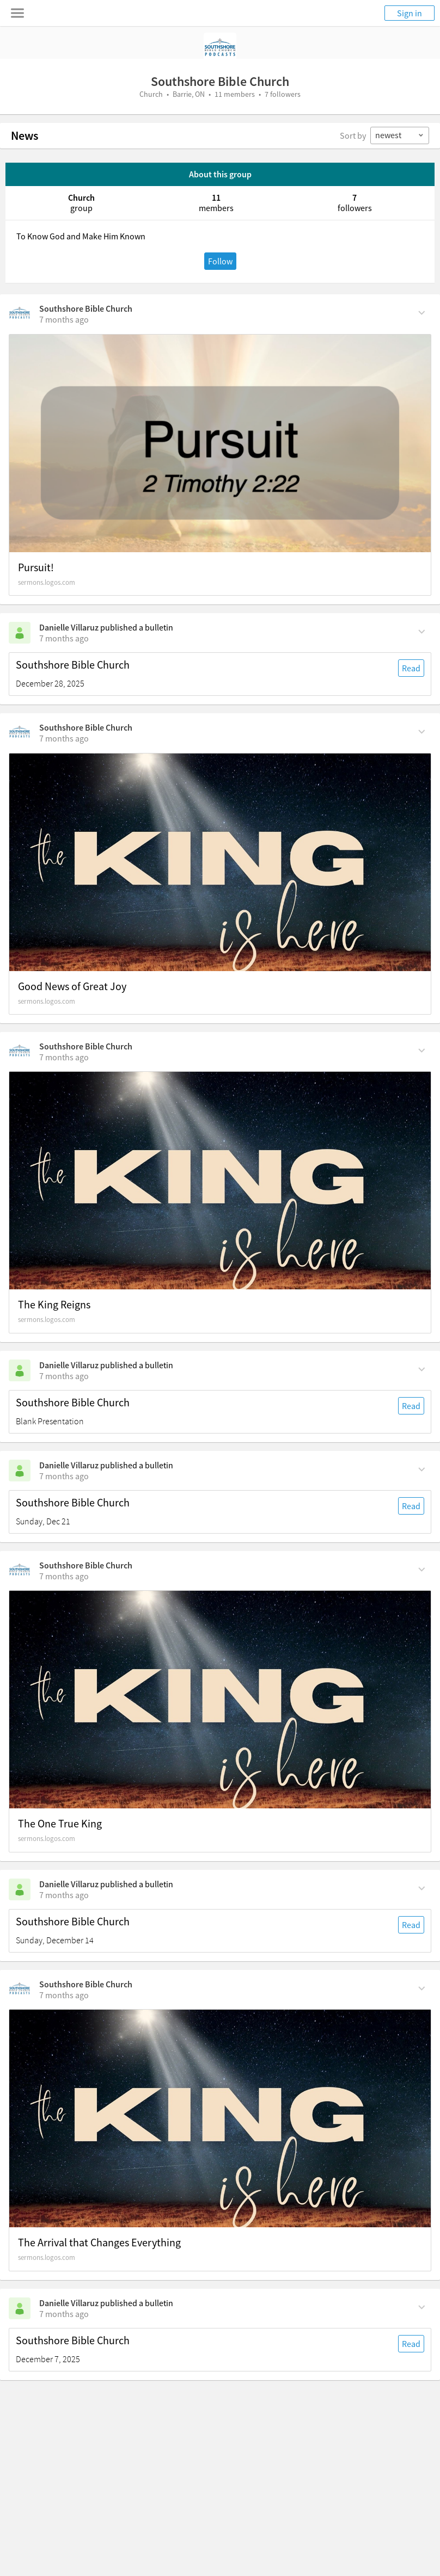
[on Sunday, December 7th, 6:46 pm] (64, 1995)
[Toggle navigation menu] (17, 13)
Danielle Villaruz (69, 627)
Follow (220, 261)
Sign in (409, 13)
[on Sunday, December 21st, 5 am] (64, 1375)
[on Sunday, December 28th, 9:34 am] (64, 319)
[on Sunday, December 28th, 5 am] (64, 638)
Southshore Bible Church (85, 308)
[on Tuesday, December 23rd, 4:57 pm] (64, 738)
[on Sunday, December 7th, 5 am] (64, 2313)
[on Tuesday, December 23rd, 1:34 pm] (64, 1057)
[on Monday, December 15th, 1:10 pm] (64, 1576)
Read (411, 668)
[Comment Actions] (421, 311)
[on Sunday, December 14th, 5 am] (64, 1894)
